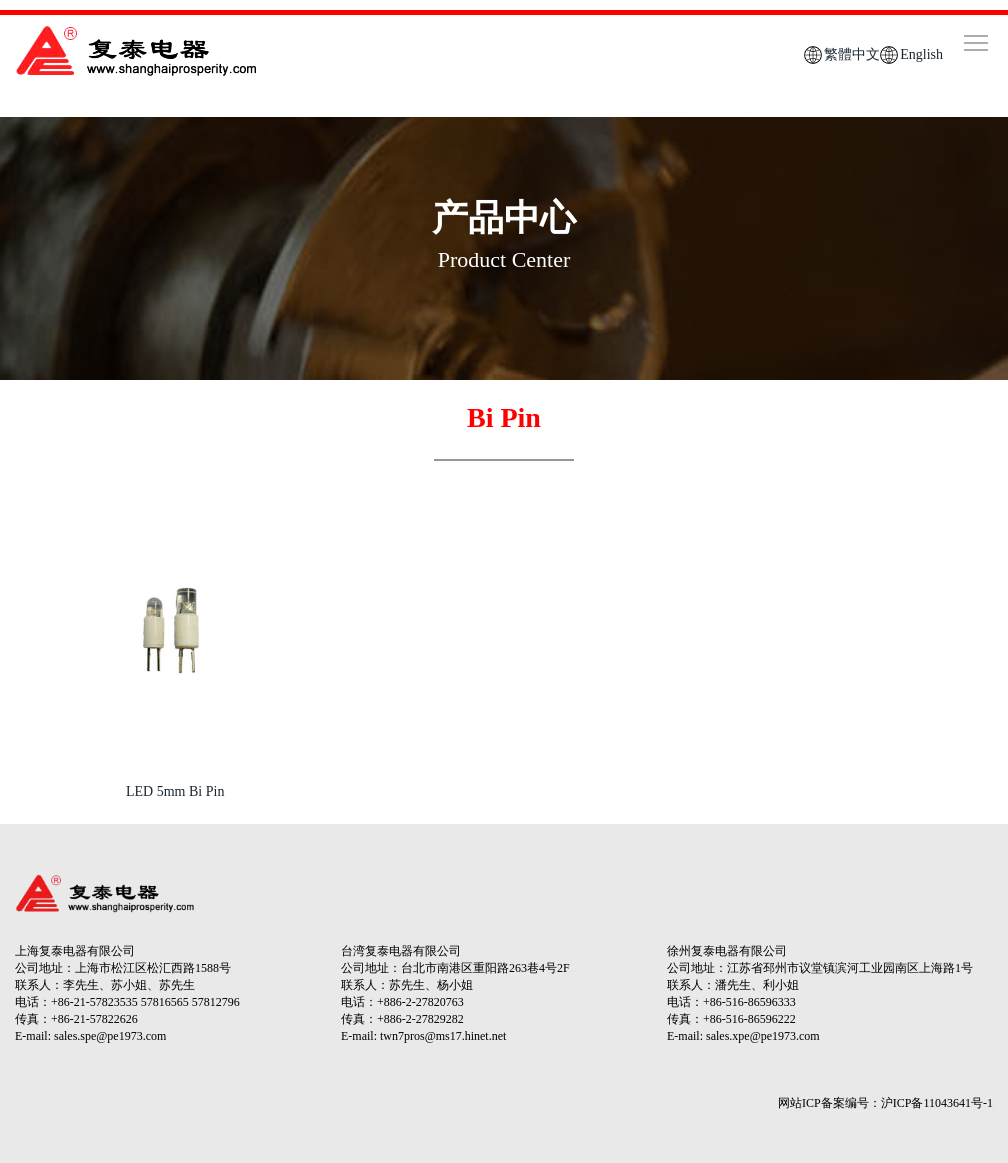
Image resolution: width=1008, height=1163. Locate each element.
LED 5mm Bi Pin (175, 791)
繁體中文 (852, 54)
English (921, 54)
